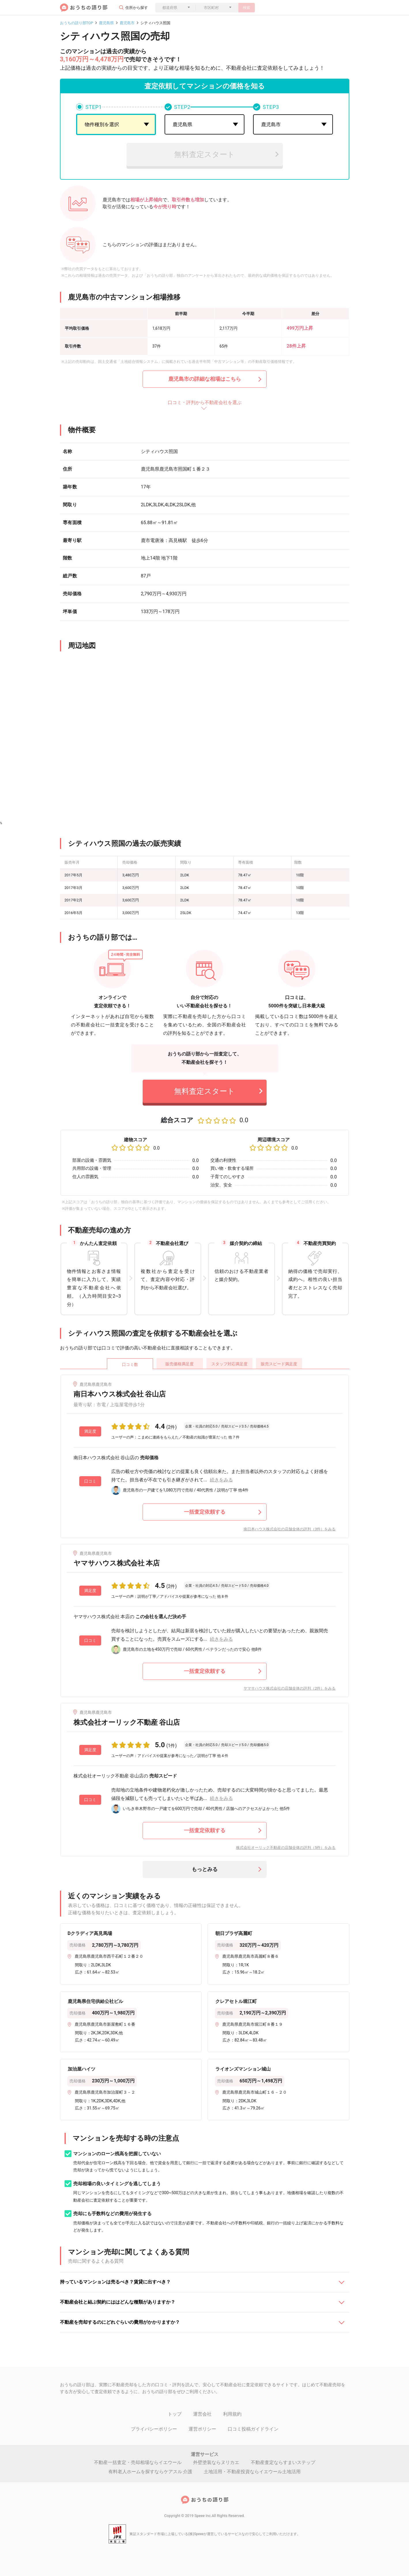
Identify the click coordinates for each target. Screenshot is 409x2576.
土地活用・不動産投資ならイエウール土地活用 (252, 2471)
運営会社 (202, 2414)
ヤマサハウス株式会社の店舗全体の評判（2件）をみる (290, 1688)
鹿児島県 (106, 23)
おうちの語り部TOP (76, 23)
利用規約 (232, 2414)
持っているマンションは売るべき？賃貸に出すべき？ (115, 2282)
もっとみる (205, 1869)
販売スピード (279, 1364)
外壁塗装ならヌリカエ (216, 2462)
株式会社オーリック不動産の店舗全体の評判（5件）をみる (286, 1847)
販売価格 (179, 1364)
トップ (175, 2414)
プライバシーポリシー (154, 2429)
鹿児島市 (127, 23)
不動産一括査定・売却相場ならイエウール (138, 2462)
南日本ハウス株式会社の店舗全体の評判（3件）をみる (290, 1529)
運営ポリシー (202, 2429)
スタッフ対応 (229, 1364)
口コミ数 (130, 1364)
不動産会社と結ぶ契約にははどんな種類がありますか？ (117, 2302)
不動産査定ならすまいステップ (283, 2462)
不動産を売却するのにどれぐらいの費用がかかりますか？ (120, 2322)
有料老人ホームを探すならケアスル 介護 (150, 2471)
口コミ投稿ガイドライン (253, 2429)
